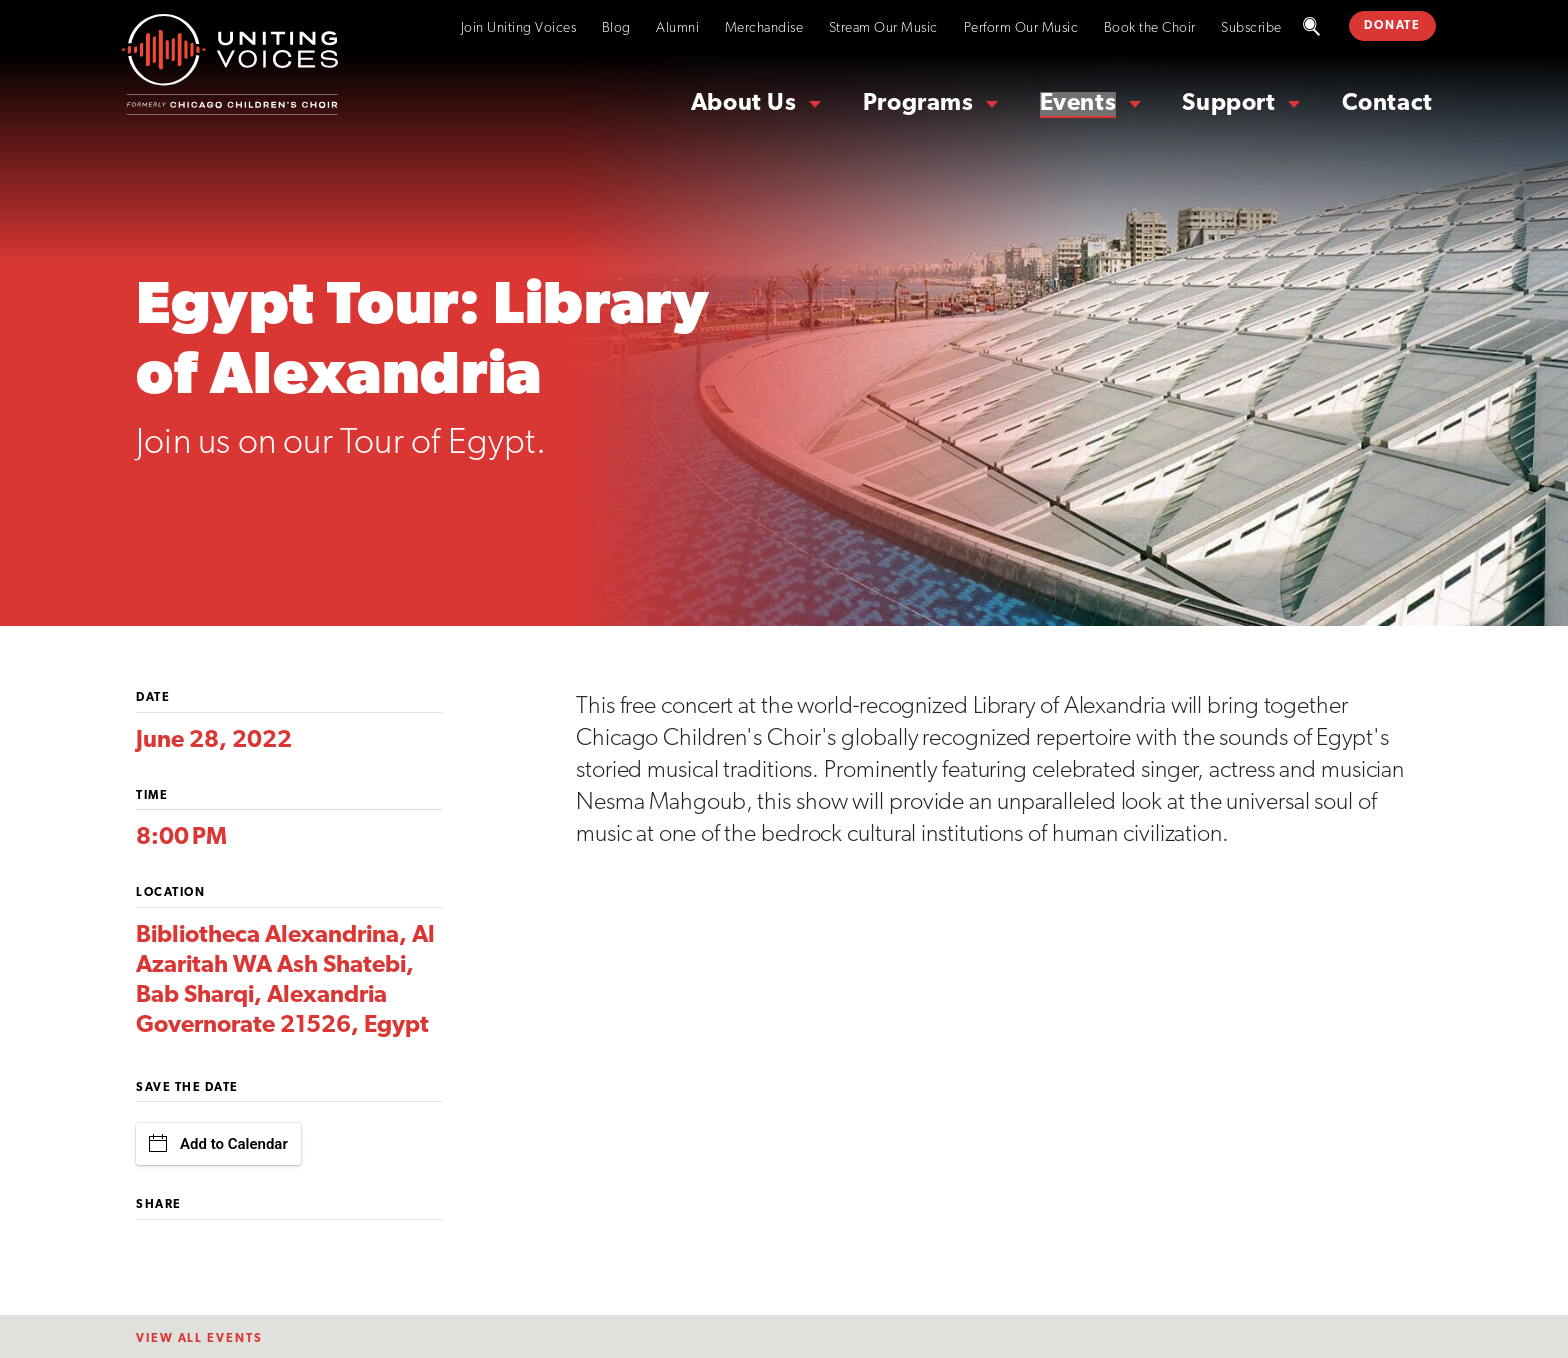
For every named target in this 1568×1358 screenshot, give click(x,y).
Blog (616, 28)
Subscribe (1251, 28)
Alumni (677, 28)
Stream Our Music (883, 28)
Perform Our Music (1021, 28)
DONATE (1392, 26)
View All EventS (199, 1339)
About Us (744, 104)
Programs (918, 104)
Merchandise (764, 28)
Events (1078, 104)
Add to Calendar (218, 1143)
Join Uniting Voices (519, 28)
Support (1228, 104)
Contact (1387, 104)
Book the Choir (1150, 28)
